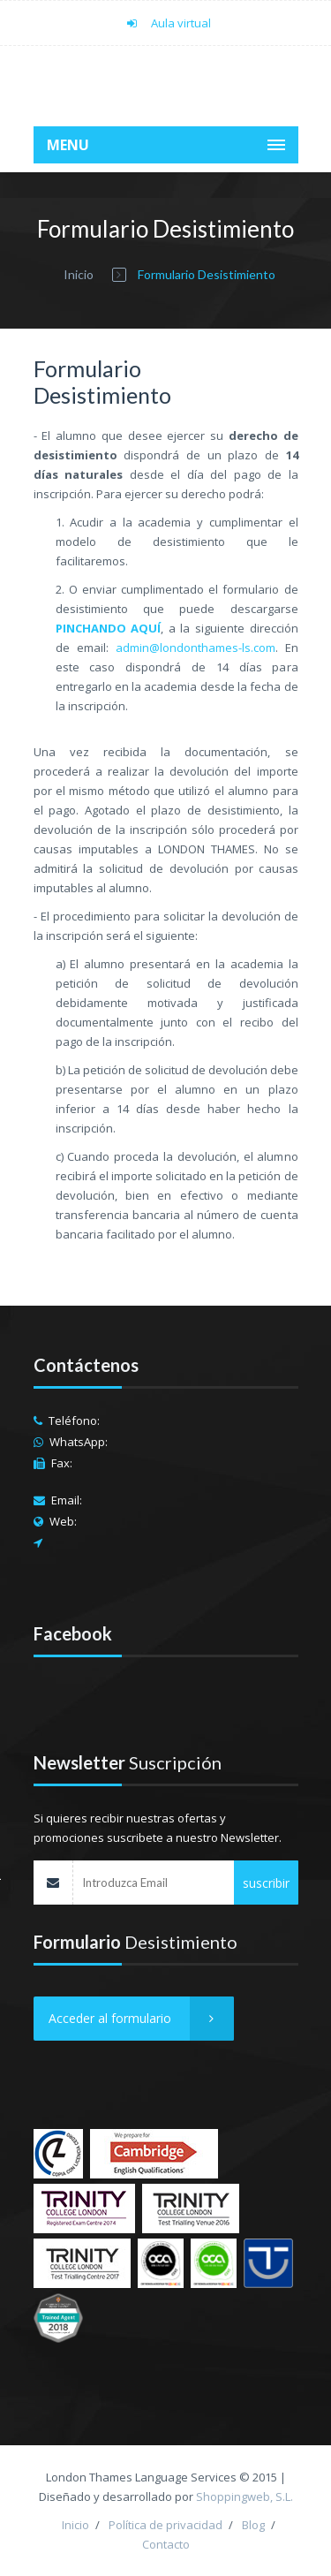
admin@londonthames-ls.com (195, 647)
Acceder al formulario (141, 2018)
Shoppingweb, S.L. (244, 2496)
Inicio (79, 274)
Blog (253, 2525)
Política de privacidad (165, 2525)
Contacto (166, 2544)
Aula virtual (165, 23)
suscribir (266, 1883)
